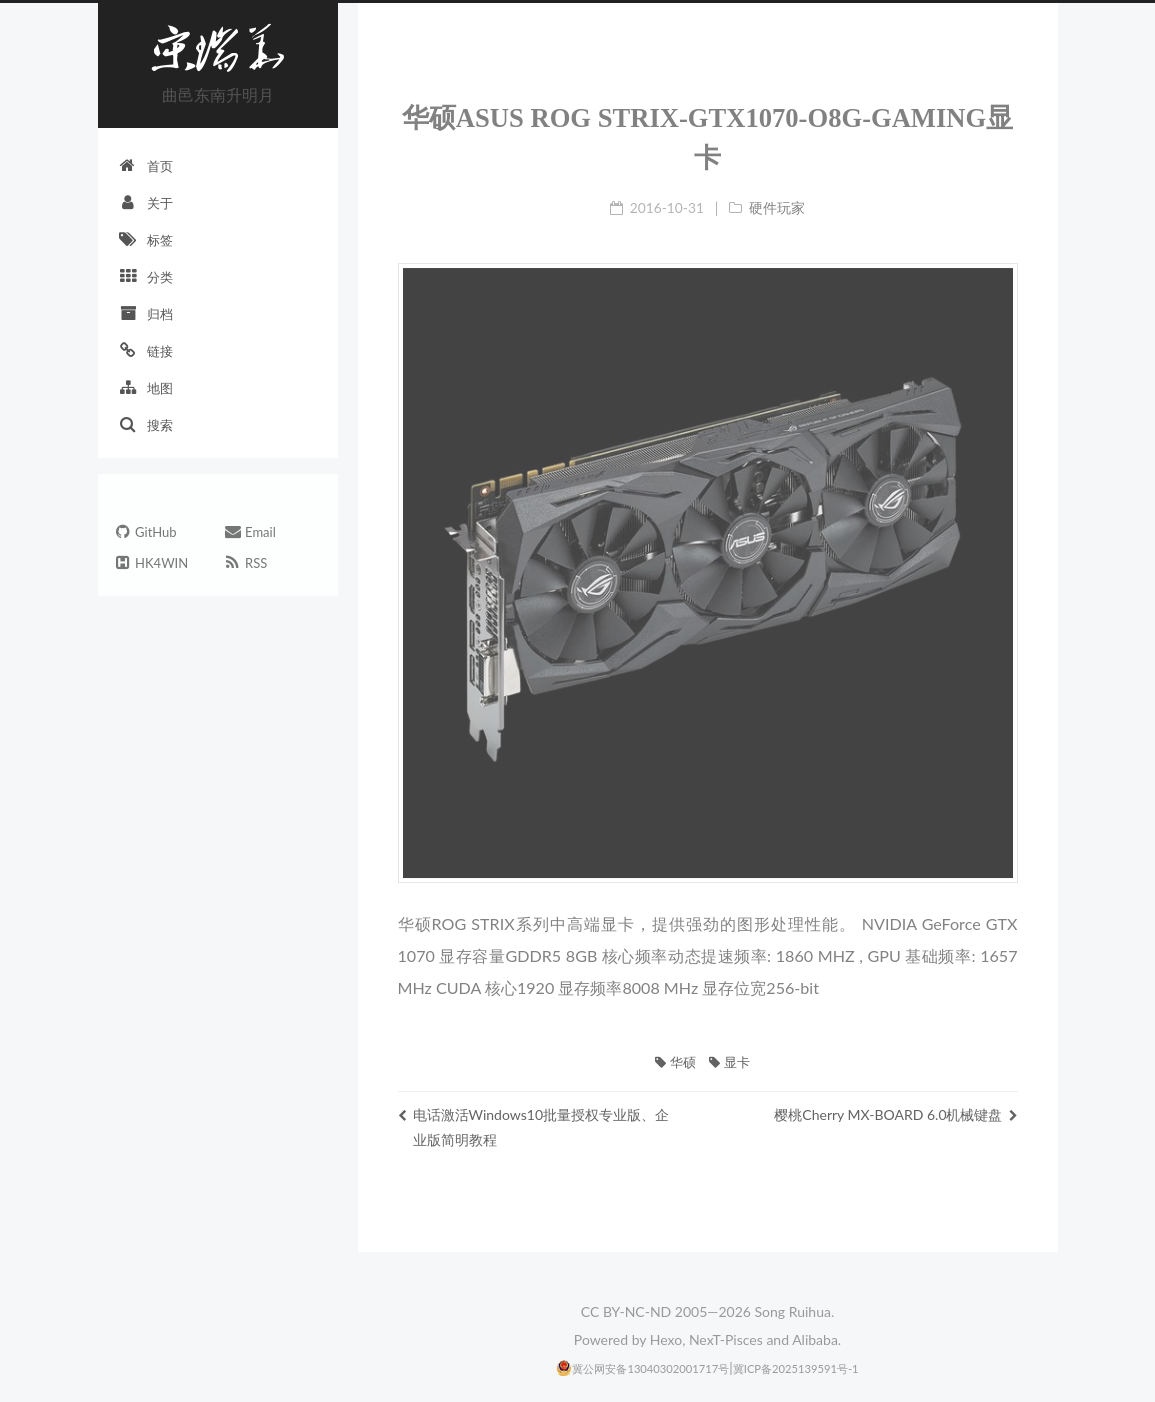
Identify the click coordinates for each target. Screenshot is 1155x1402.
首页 (145, 165)
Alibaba (815, 1339)
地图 (145, 387)
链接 (145, 350)
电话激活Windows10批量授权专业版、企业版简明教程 (534, 1127)
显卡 (729, 1062)
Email (249, 533)
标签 (145, 239)
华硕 (675, 1062)
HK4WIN (151, 564)
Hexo (666, 1339)
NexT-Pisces (726, 1339)
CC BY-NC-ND (626, 1311)
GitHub (145, 533)
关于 (145, 202)
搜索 (145, 424)
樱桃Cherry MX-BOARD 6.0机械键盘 (895, 1114)
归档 (145, 313)
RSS (245, 564)
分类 (145, 276)
